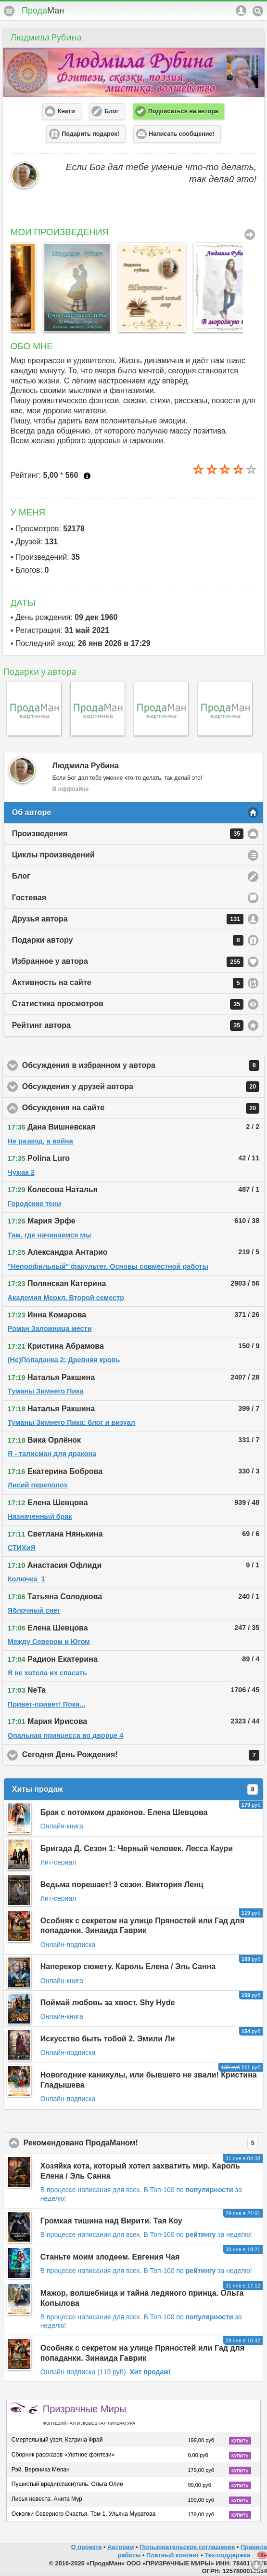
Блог (21, 876)
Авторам (120, 2546)
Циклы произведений (53, 855)
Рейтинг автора (127, 1025)
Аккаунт (241, 10)
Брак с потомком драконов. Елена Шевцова (124, 1812)
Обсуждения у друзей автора (140, 1086)
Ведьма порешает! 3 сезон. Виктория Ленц (121, 1884)
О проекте (86, 2546)
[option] (43, 287)
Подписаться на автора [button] (183, 111)
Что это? (87, 476)
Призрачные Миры (89, 2415)
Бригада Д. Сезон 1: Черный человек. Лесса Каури (136, 1848)
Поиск (258, 11)
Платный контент (172, 2555)
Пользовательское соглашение (187, 2546)
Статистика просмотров (127, 1004)
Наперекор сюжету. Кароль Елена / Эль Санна (128, 1966)
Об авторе (31, 812)
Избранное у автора (127, 962)
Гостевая (29, 898)
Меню (9, 11)
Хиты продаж (135, 1789)
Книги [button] (66, 111)
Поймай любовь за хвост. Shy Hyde (107, 2002)
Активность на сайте (127, 983)
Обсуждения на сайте (140, 1108)
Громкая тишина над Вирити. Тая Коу (111, 2221)
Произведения (127, 833)
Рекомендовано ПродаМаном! (141, 2143)
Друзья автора (127, 919)
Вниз (256, 2565)
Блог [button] (111, 111)
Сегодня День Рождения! (140, 1755)
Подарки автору (127, 940)
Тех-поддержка (228, 2555)
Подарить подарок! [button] (90, 134)
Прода (43, 10)
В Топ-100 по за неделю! (198, 2234)
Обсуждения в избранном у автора (140, 1065)
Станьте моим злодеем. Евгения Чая (110, 2257)
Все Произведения (249, 234)
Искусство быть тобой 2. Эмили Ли (107, 2039)
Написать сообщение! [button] (181, 134)
